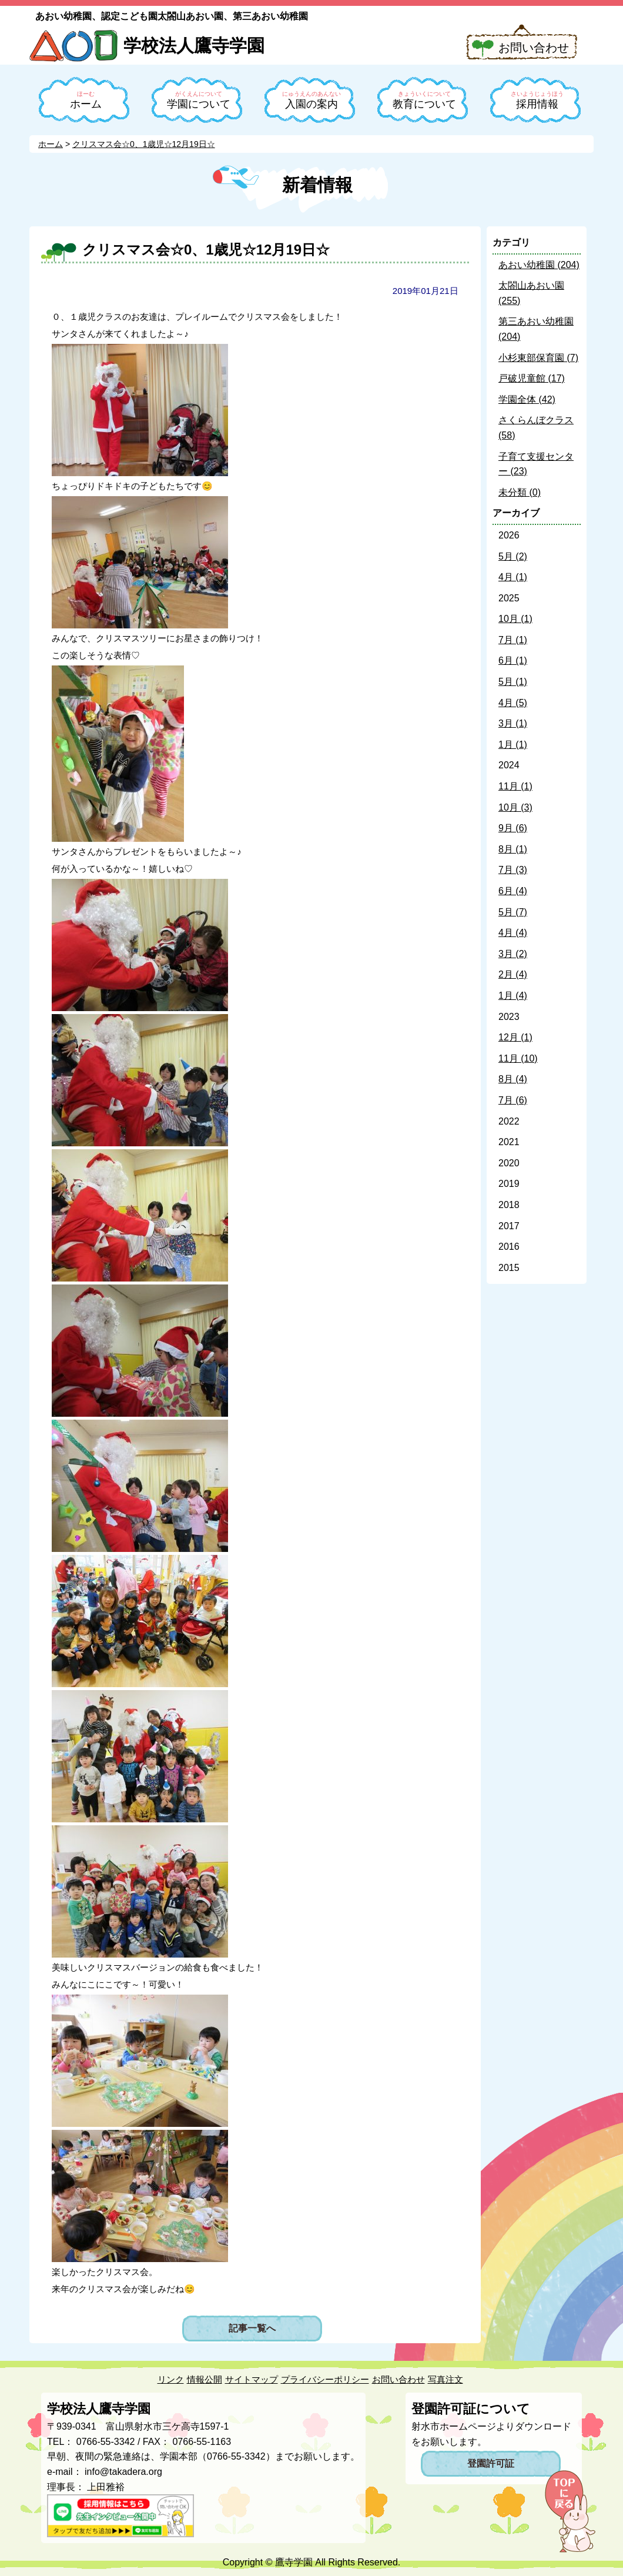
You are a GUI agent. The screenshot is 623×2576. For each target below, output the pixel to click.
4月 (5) (512, 703)
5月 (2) (512, 556)
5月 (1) (512, 682)
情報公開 (204, 2379)
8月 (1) (512, 849)
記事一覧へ (252, 2328)
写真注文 (445, 2379)
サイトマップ (251, 2379)
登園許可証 (490, 2463)
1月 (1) (512, 745)
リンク (171, 2379)
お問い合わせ (533, 47)
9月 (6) (512, 828)
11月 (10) (518, 1058)
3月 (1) (512, 723)
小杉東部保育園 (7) (538, 358)
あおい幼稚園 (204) (539, 265)
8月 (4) (512, 1079)
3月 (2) (512, 954)
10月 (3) (515, 807)
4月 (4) (512, 933)
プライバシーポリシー (325, 2379)
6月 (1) (512, 660)
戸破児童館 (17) (531, 378)
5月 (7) (512, 912)
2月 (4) (512, 974)
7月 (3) (512, 870)
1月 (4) (512, 996)
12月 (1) (515, 1037)
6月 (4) (512, 891)
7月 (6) (512, 1100)
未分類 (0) (519, 492)
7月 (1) (512, 640)
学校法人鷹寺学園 (193, 45)
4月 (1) (512, 577)
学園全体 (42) (526, 399)
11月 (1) (515, 786)
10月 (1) (515, 619)
